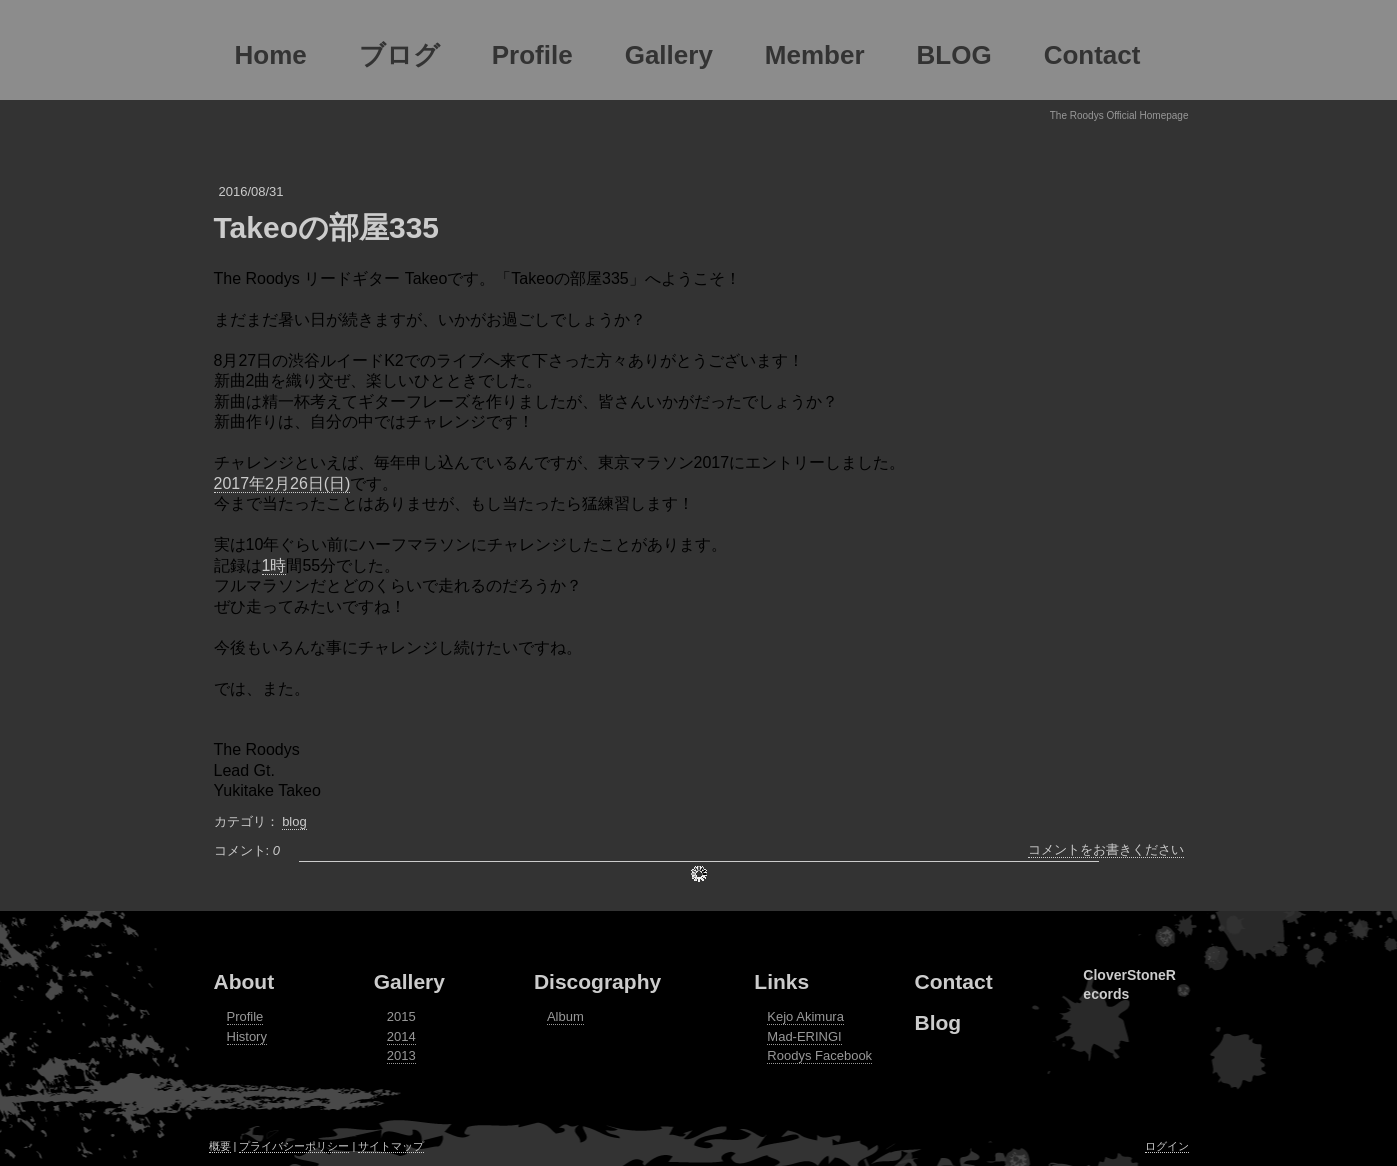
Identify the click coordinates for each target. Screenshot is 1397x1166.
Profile (245, 1016)
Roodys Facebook (819, 1055)
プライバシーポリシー (294, 1146)
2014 (401, 1036)
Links (781, 981)
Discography (597, 981)
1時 (274, 565)
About (244, 981)
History (247, 1036)
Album (565, 1016)
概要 (220, 1146)
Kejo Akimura (805, 1016)
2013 (401, 1055)
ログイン (1167, 1146)
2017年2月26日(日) (282, 483)
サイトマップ (391, 1146)
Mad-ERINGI (804, 1036)
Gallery (409, 981)
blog (294, 821)
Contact (954, 981)
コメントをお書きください (1106, 849)
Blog (938, 1022)
